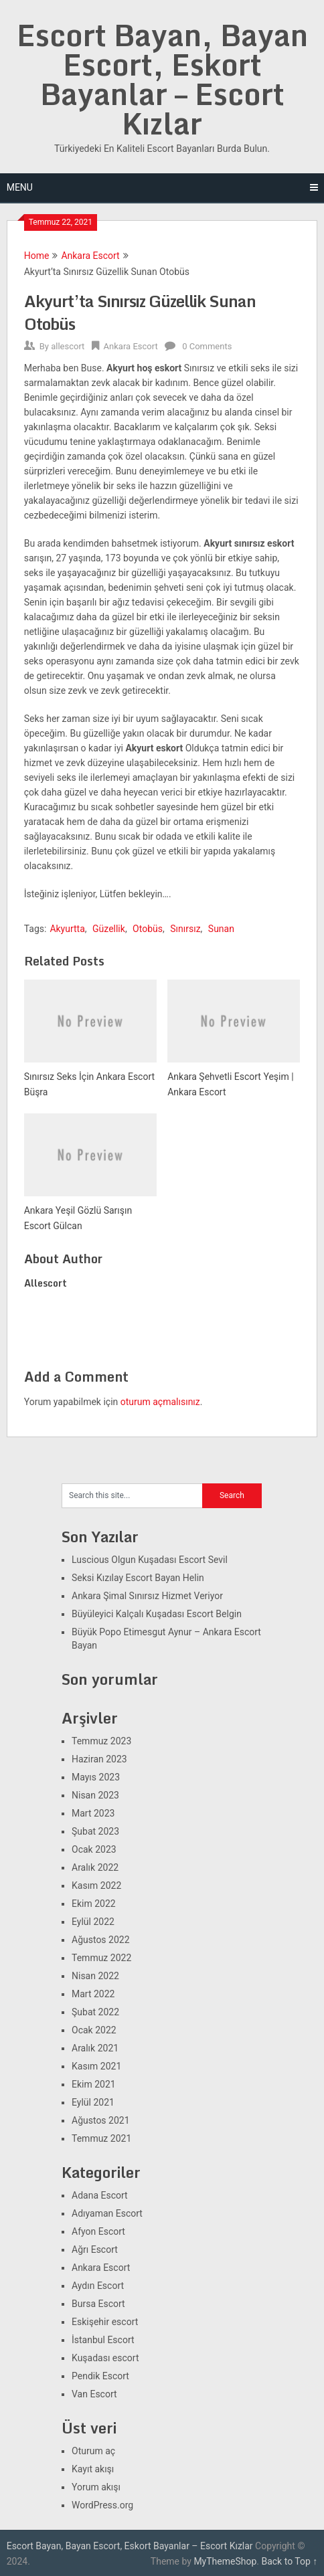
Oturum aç (93, 2451)
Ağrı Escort (95, 2249)
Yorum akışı (96, 2487)
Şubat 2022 (95, 2012)
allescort (67, 346)
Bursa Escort (98, 2303)
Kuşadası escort (105, 2358)
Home (37, 255)
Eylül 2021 (93, 2102)
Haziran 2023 (99, 1759)
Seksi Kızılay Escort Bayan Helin (138, 1577)
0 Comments (207, 346)
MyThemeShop (224, 2561)
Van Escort (94, 2394)
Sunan (221, 928)
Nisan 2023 (95, 1795)
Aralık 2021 (95, 2048)
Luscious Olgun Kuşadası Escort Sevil (150, 1559)
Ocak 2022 (94, 2030)
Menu (20, 187)
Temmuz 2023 (101, 1741)
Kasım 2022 (96, 1885)
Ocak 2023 (94, 1849)
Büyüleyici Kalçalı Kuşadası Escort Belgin (157, 1613)
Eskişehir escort (105, 2321)
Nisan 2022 (95, 1975)
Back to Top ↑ (289, 2561)
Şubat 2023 (95, 1831)
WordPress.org (102, 2505)
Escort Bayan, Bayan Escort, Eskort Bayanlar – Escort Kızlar (162, 79)
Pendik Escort (100, 2376)
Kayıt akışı (93, 2469)
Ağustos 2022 (101, 1939)
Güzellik (108, 928)
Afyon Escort (98, 2231)
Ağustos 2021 (101, 2120)
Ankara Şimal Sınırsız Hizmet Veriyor (147, 1595)
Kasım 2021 (96, 2066)
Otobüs (148, 928)
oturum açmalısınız (160, 1401)
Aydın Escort (98, 2285)
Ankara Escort (90, 255)
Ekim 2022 (94, 1903)
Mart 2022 (93, 1994)
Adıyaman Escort (107, 2213)
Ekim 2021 (94, 2084)
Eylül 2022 (93, 1921)
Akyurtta (67, 928)
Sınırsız (185, 928)
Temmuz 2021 (101, 2138)
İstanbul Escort (103, 2339)
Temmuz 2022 (101, 1957)
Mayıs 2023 (96, 1777)
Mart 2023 (93, 1813)
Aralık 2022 (95, 1867)
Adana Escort (100, 2195)
